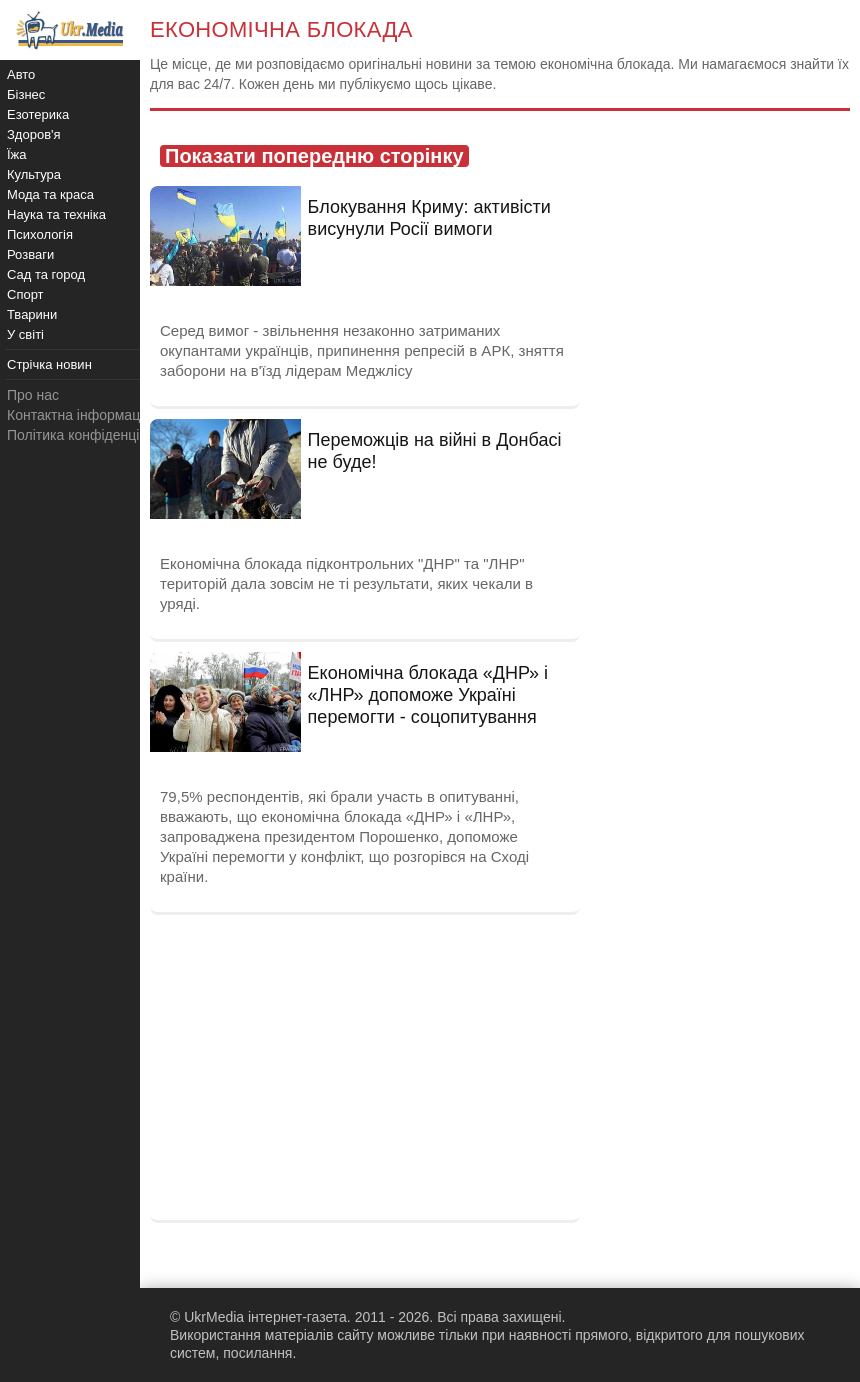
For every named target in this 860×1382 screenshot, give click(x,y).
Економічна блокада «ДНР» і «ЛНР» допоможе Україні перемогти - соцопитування (428, 695)
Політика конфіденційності (93, 435)
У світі (25, 334)
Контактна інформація (79, 415)
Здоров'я (34, 134)
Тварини (32, 314)
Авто (21, 74)
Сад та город (46, 274)
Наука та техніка (56, 214)
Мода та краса (50, 194)
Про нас (33, 395)
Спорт (25, 294)
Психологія (40, 234)
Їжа (17, 154)
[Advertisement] (365, 1065)
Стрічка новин (49, 364)
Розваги (30, 254)
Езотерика (38, 114)
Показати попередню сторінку (314, 156)
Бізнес (26, 94)
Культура (34, 174)
